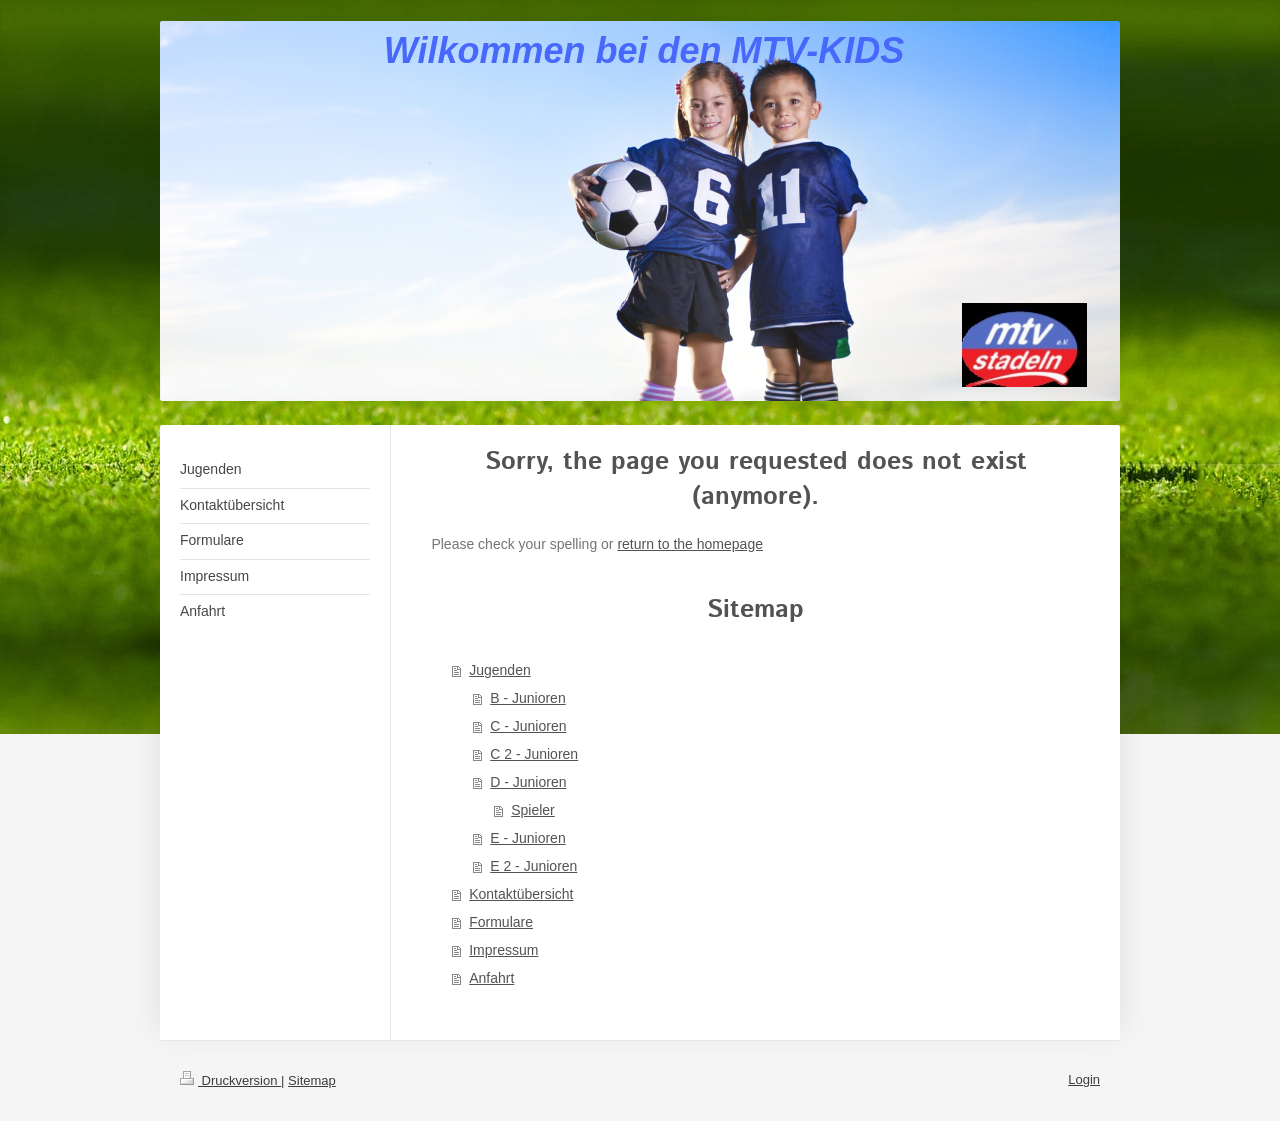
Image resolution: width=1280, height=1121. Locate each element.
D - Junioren (528, 782)
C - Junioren (528, 726)
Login (1084, 1079)
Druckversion (230, 1080)
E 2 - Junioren (533, 866)
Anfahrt (491, 978)
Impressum (503, 950)
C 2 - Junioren (534, 754)
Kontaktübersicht (521, 894)
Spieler (533, 810)
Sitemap (312, 1080)
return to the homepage (690, 544)
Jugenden (500, 670)
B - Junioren (527, 698)
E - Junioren (527, 838)
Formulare (501, 922)
